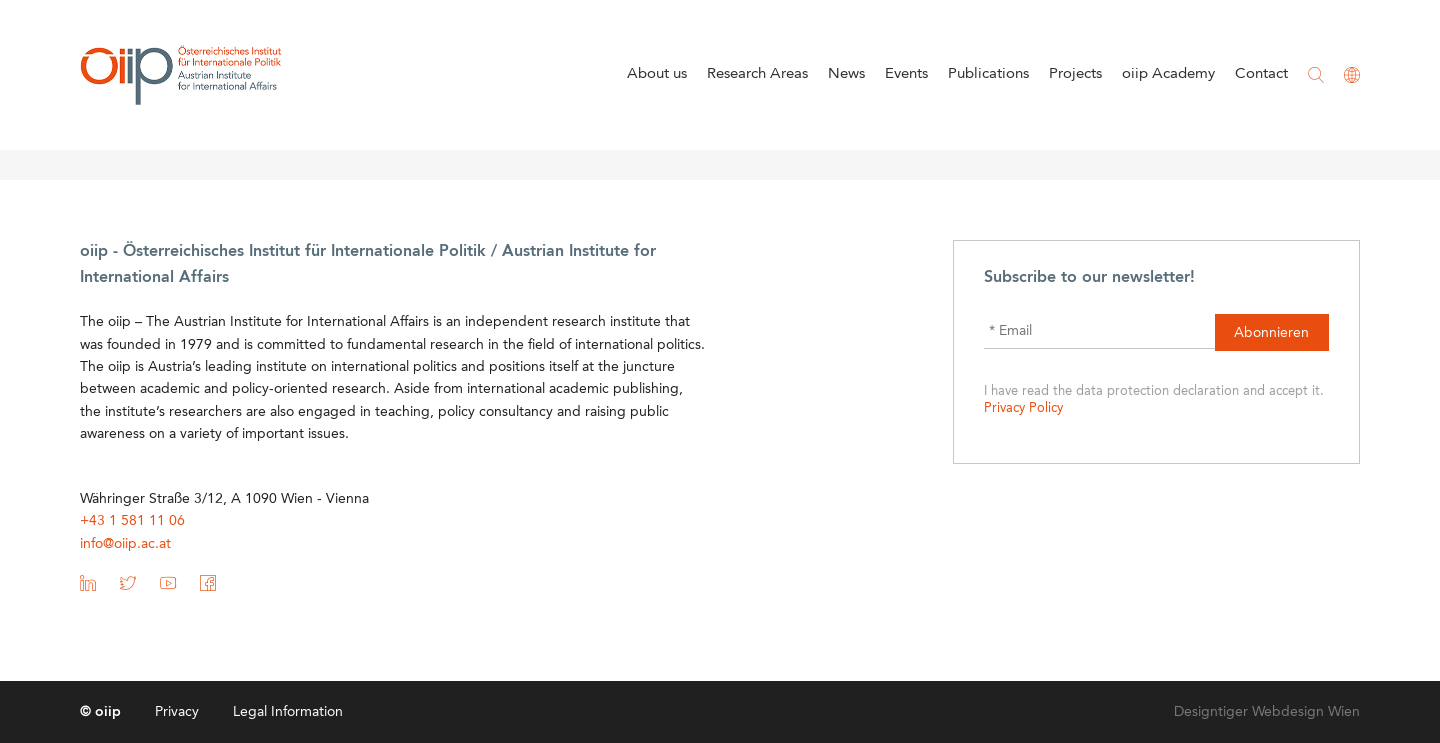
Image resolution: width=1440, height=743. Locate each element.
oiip (181, 75)
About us (657, 74)
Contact (1261, 74)
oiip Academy (1168, 74)
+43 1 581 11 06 (132, 521)
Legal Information (288, 712)
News (846, 74)
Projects (1075, 74)
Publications (988, 74)
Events (906, 74)
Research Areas (757, 74)
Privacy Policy (1023, 408)
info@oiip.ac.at (125, 544)
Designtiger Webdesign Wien (1267, 712)
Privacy (177, 712)
